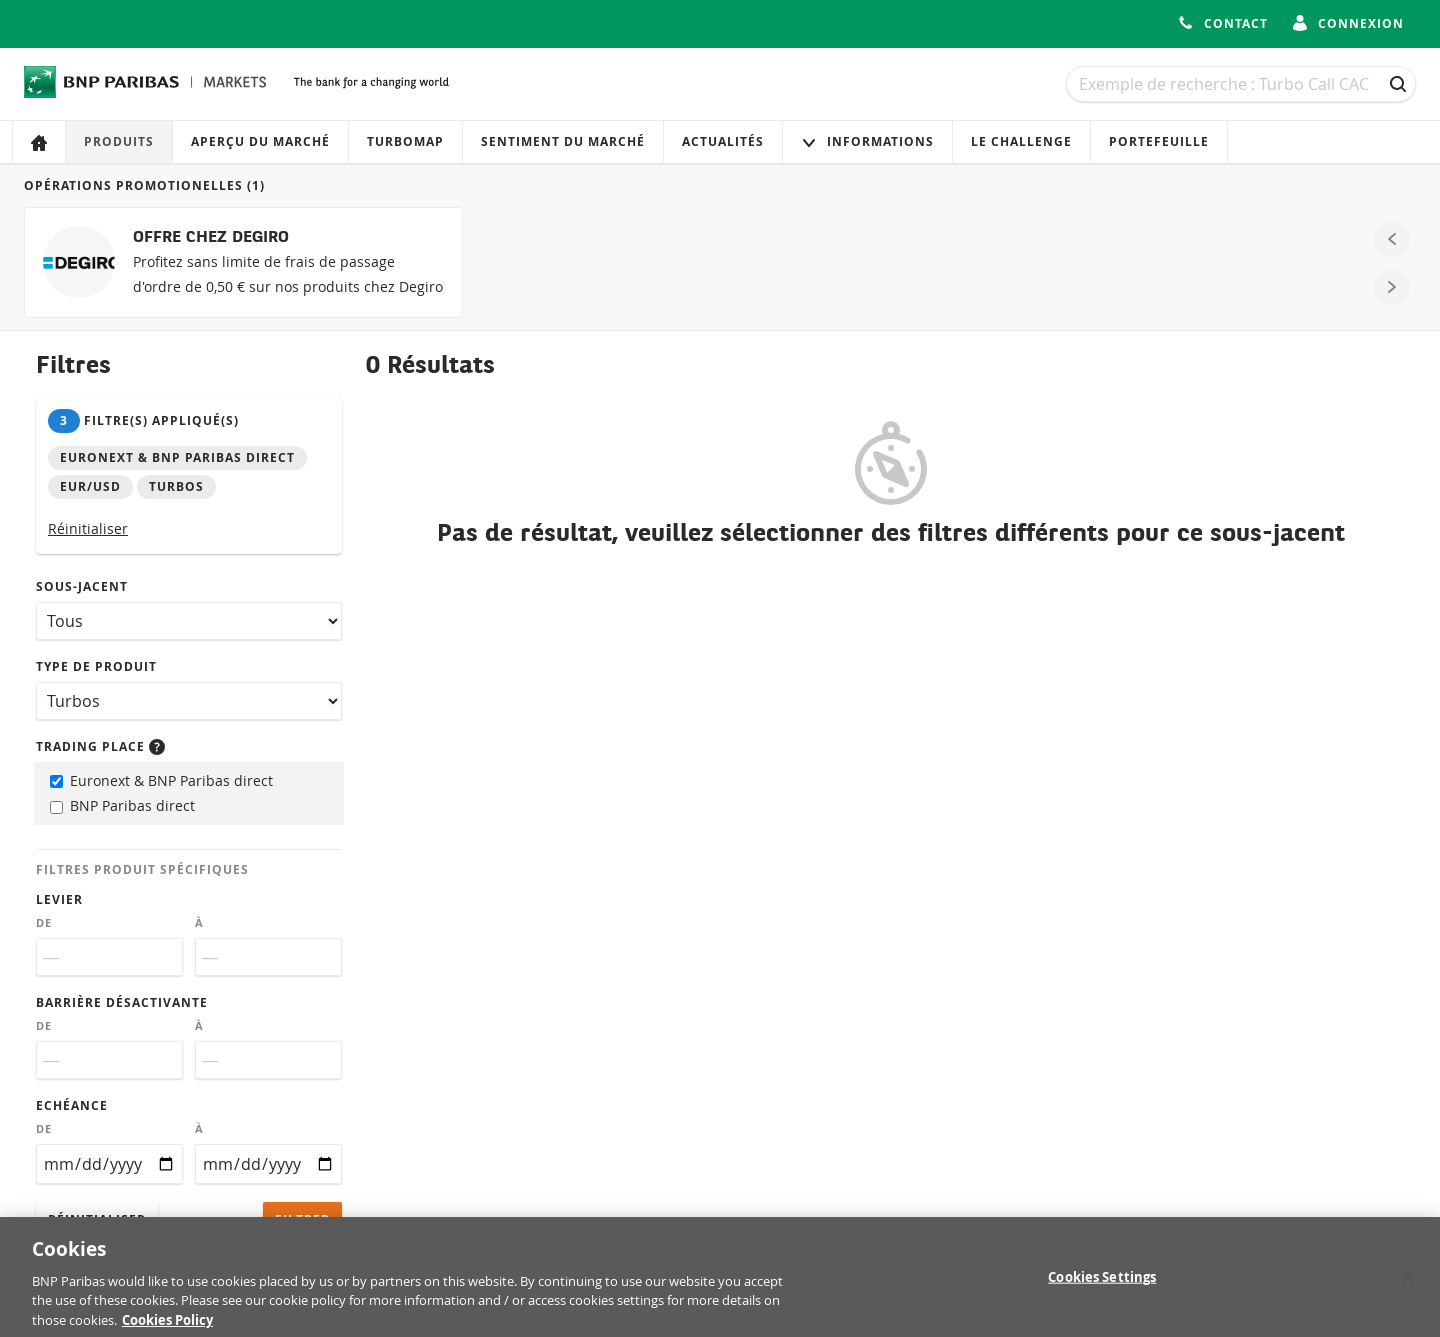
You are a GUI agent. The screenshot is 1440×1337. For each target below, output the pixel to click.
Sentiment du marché (563, 141)
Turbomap (405, 141)
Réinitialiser (88, 528)
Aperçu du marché (260, 141)
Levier (59, 899)
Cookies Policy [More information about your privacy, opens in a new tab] (167, 1326)
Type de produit (96, 666)
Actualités (723, 141)
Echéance (72, 1105)
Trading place (100, 746)
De (44, 923)
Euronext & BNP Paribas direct (161, 780)
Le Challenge (1021, 141)
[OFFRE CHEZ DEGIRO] (243, 262)
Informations (867, 141)
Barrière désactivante (122, 1002)
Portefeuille (1159, 141)
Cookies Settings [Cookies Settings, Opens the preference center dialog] (1102, 1282)
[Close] (1408, 1282)
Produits (119, 141)
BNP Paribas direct (122, 805)
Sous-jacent (82, 586)
